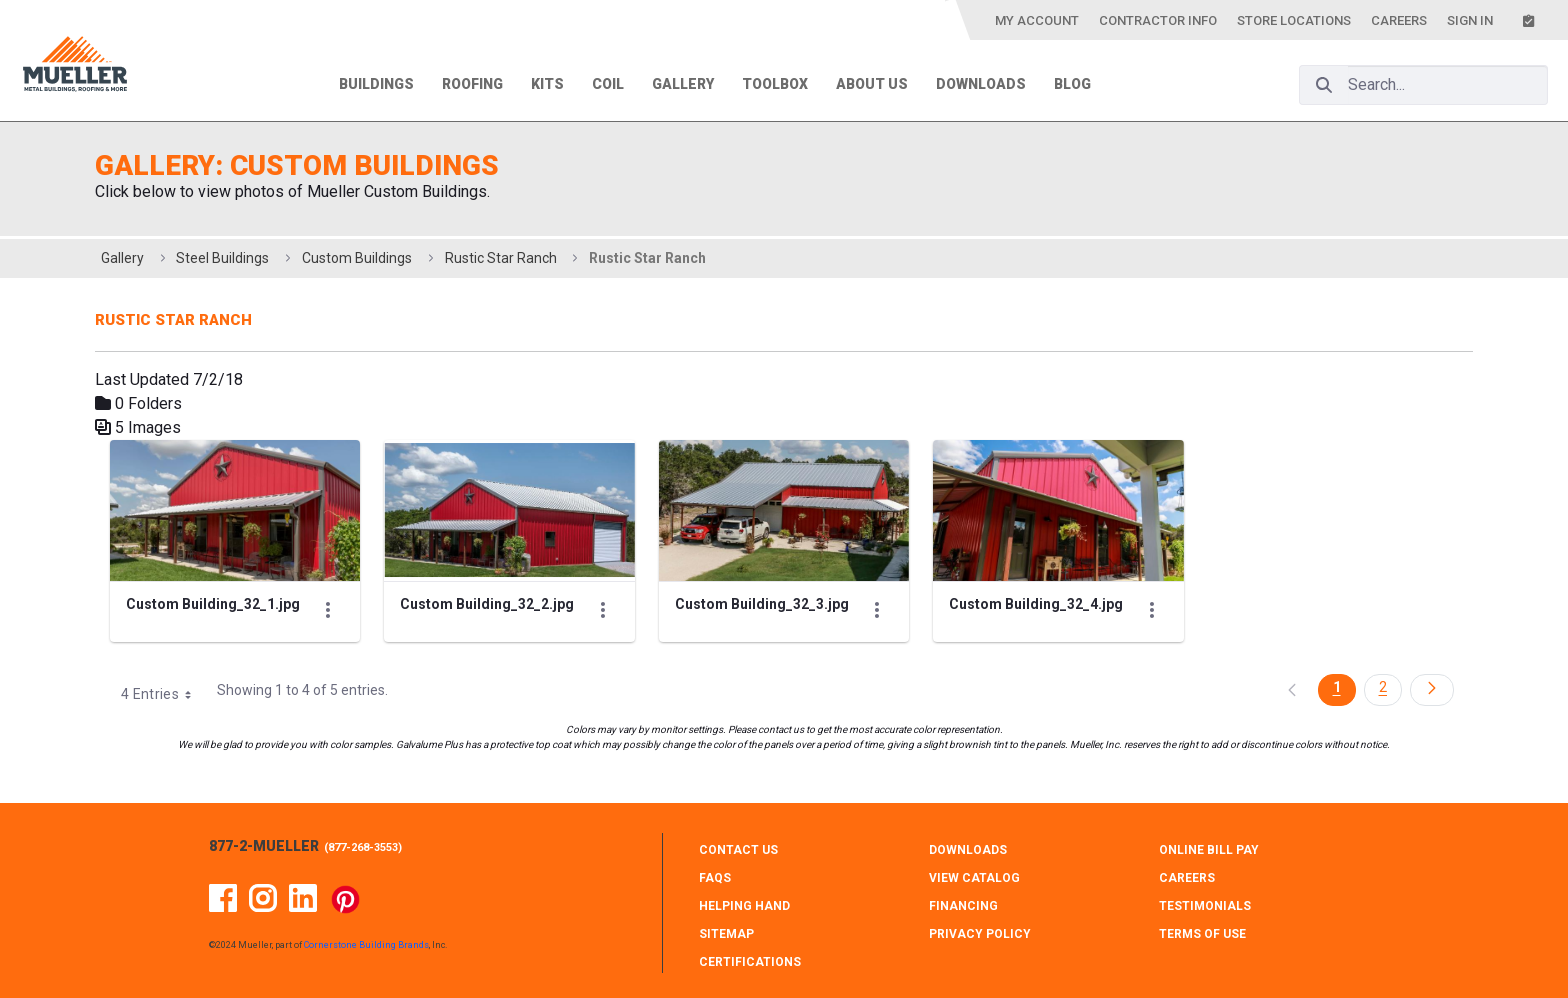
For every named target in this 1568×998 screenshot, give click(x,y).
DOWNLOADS (968, 850)
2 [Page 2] (1383, 687)
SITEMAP (726, 934)
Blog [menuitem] (1072, 84)
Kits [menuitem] (547, 84)
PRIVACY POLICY (980, 934)
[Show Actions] (328, 610)
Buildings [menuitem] (376, 84)
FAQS (715, 878)
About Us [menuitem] (872, 84)
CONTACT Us (738, 850)
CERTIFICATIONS (750, 962)
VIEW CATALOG (974, 878)
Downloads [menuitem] (981, 84)
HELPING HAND (744, 906)
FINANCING (963, 906)
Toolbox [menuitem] (775, 84)
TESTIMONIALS (1205, 906)
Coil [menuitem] (608, 84)
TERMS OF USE (1202, 934)
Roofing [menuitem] (472, 84)
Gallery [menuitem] (683, 84)
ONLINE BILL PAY (1209, 850)
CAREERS (1187, 878)
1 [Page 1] (1337, 687)
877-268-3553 (363, 847)
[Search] (1324, 85)
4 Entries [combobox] (163, 694)
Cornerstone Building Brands (366, 945)
